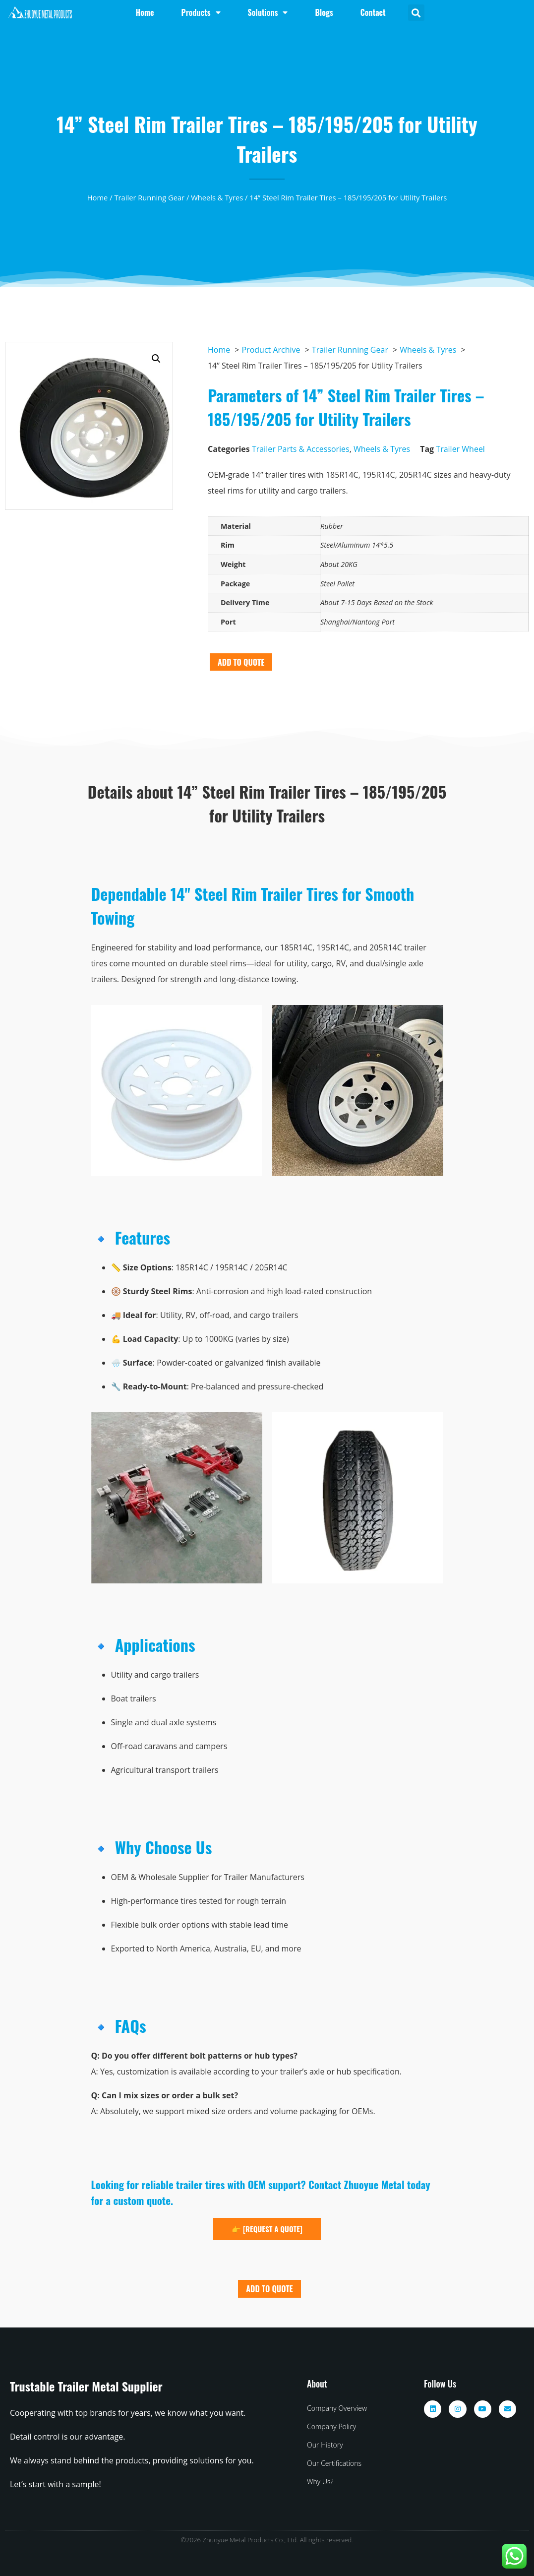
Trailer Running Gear (149, 197)
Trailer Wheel (460, 448)
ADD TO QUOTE (241, 662)
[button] (416, 12)
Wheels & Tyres (217, 197)
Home (97, 197)
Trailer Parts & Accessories (301, 448)
